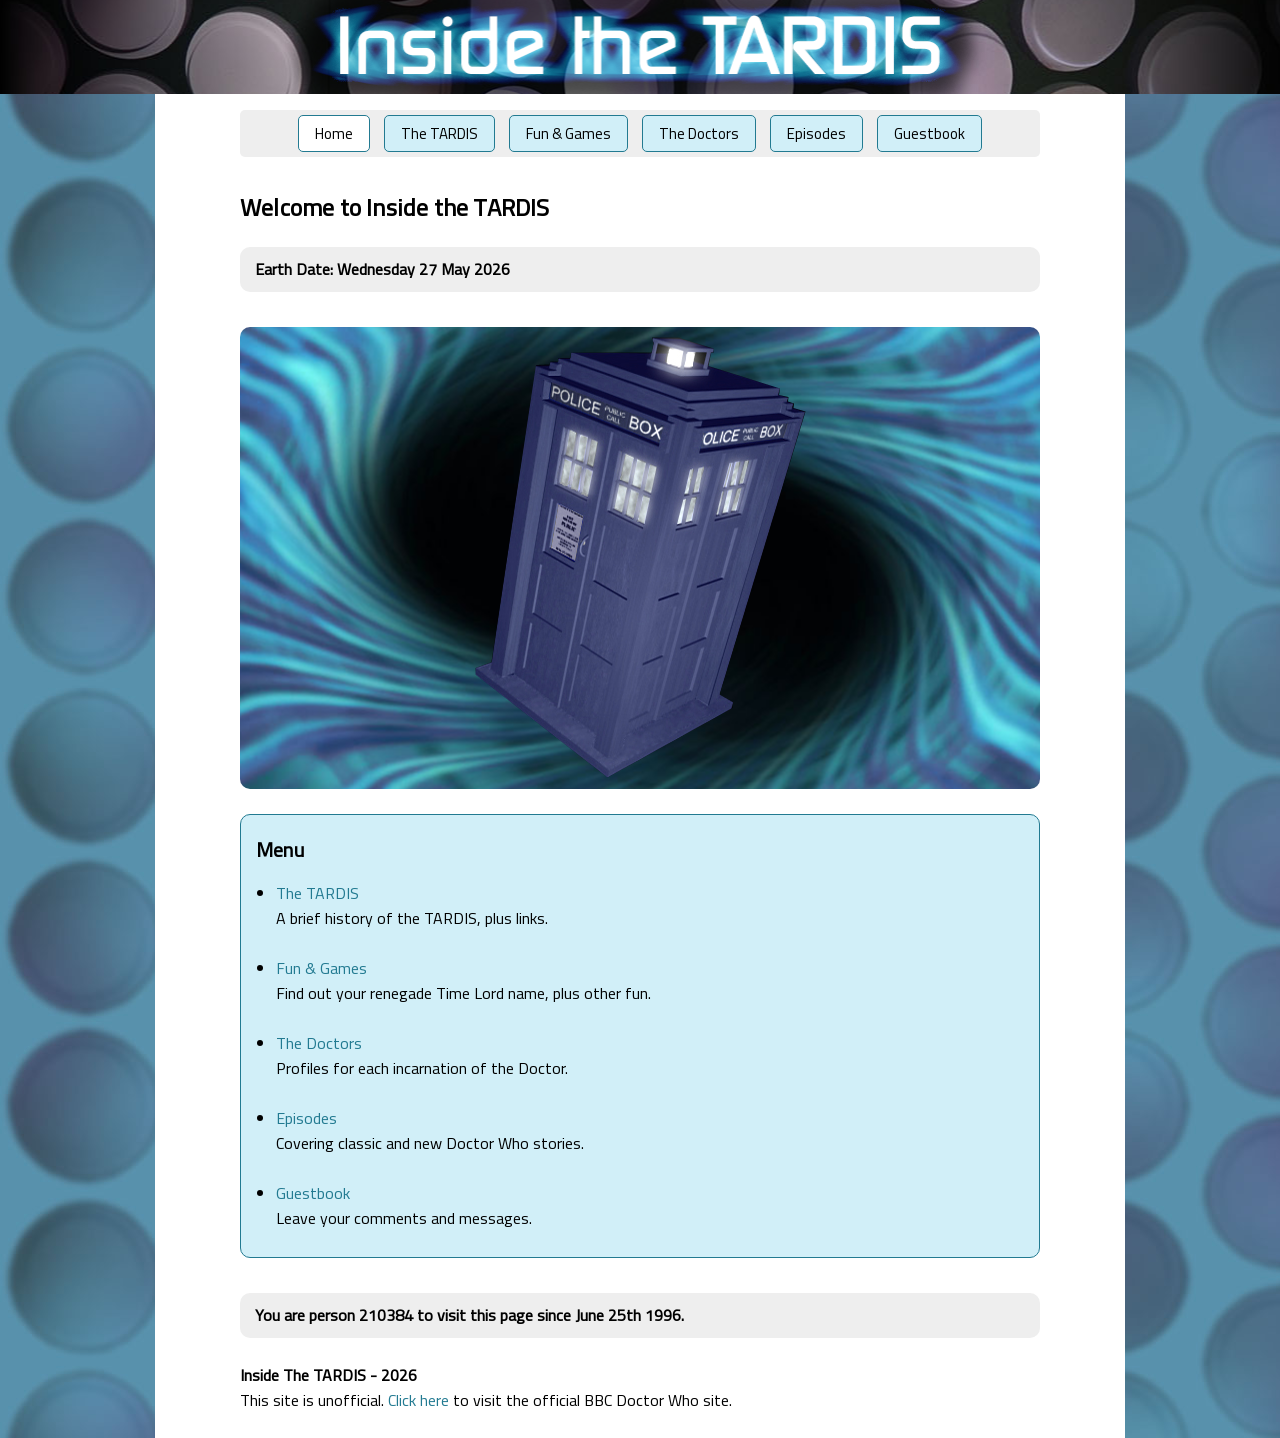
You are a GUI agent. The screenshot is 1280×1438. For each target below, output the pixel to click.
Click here (418, 1400)
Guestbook (929, 133)
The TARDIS (439, 133)
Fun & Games (568, 133)
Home (334, 133)
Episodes (816, 133)
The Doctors (699, 133)
